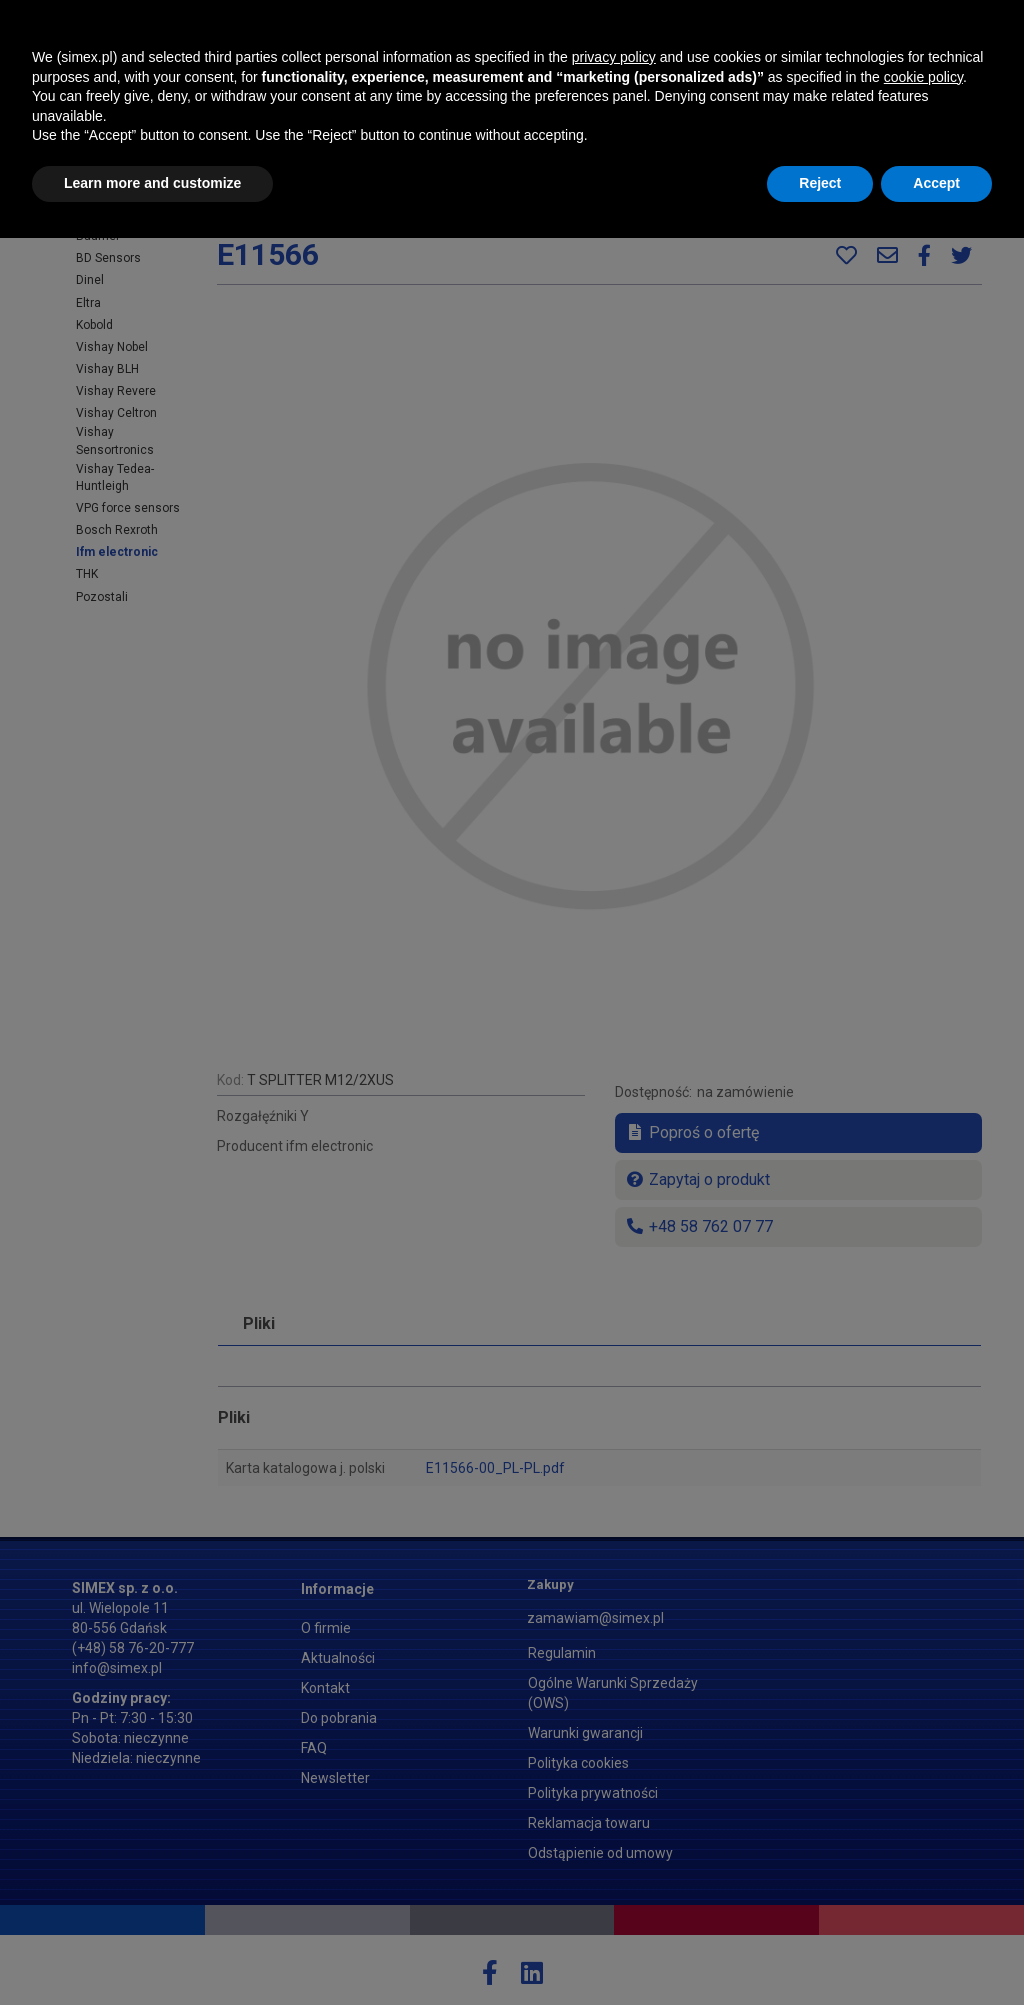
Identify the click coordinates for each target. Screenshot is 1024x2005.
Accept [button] (936, 1950)
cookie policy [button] (923, 1844)
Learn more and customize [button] (152, 1950)
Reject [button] (820, 1950)
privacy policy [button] (614, 1824)
